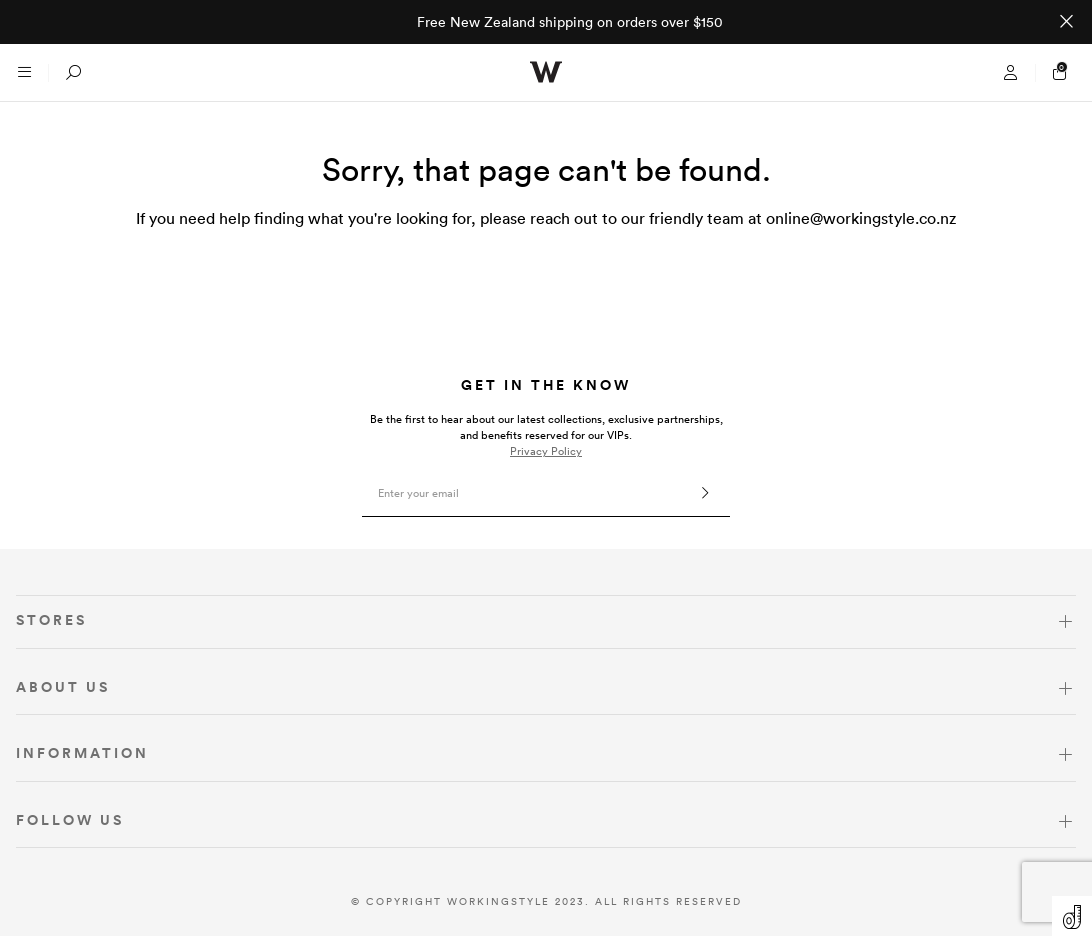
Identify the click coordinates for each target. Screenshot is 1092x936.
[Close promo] (1066, 22)
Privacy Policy (546, 451)
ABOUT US (63, 687)
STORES (51, 620)
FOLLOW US (70, 820)
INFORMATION (82, 753)
